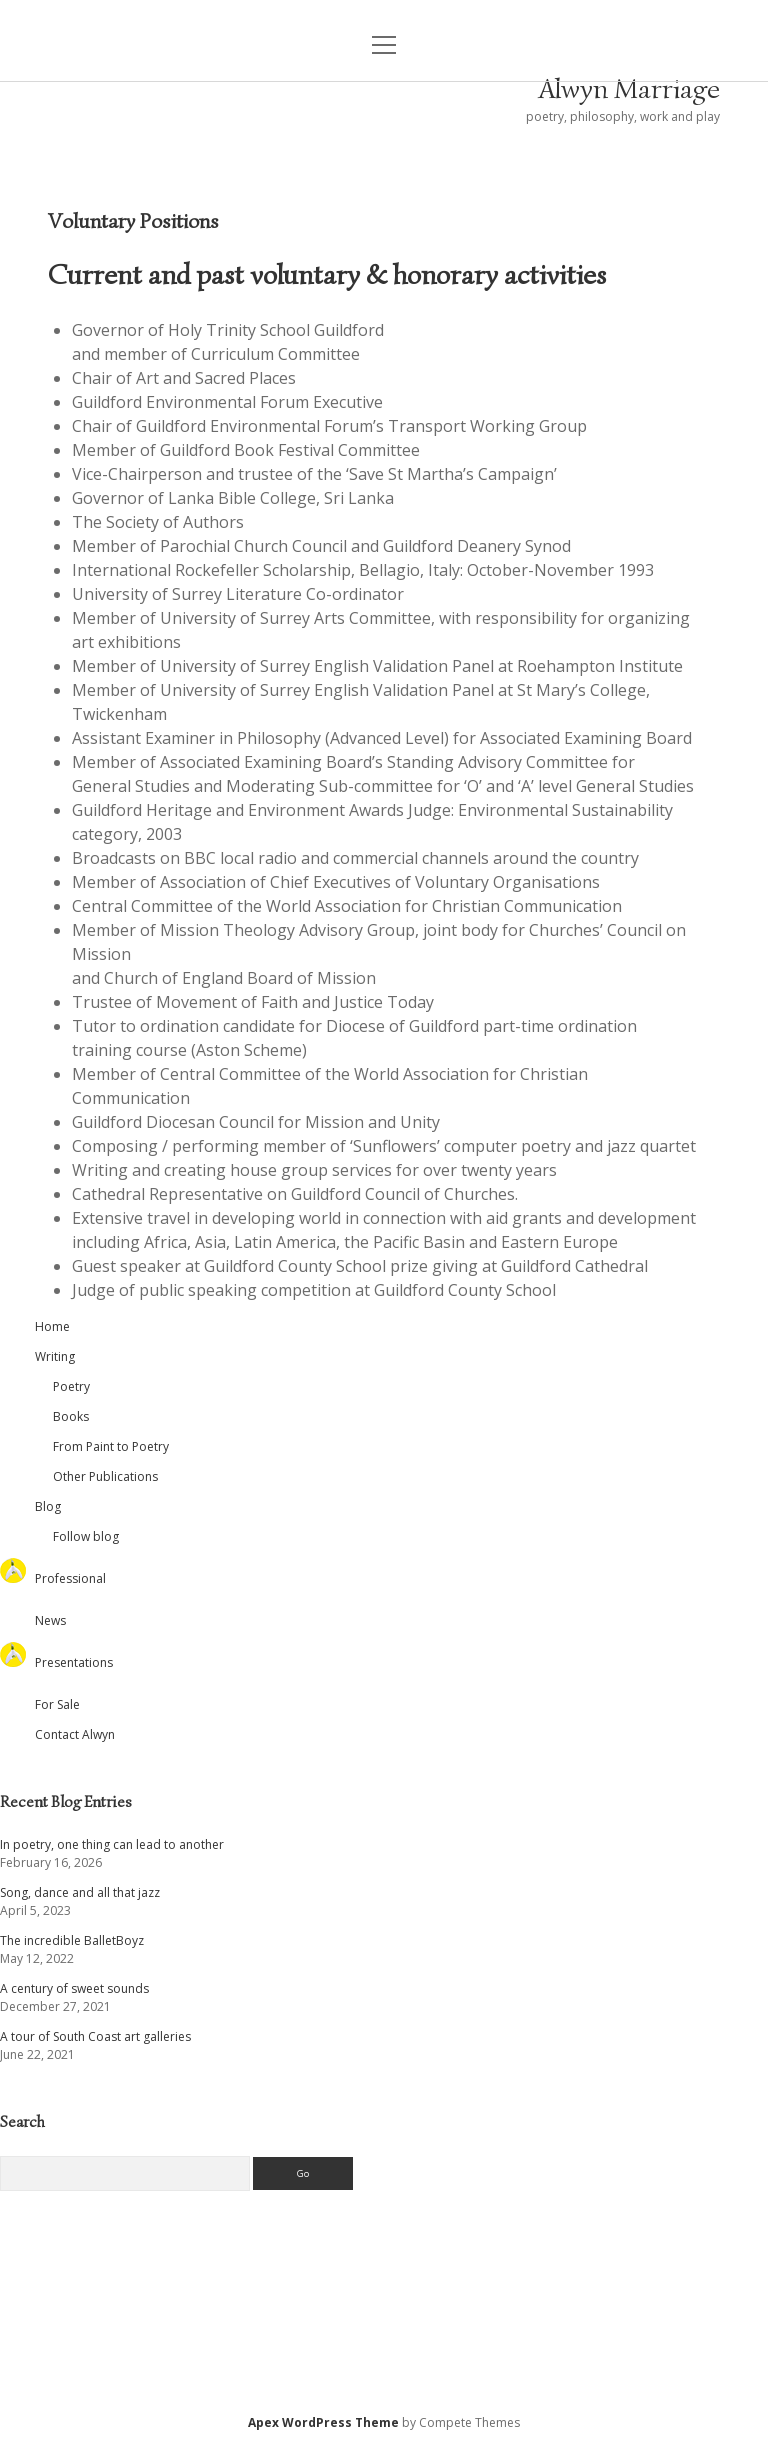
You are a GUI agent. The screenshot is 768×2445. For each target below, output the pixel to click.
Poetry (71, 1386)
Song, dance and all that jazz (80, 1892)
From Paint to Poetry (111, 1446)
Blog (48, 1506)
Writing (55, 1356)
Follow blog (86, 1536)
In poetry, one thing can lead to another (112, 1844)
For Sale (57, 1704)
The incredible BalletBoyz (72, 1940)
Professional (70, 1578)
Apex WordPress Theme (323, 2422)
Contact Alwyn (75, 1734)
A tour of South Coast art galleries (95, 2036)
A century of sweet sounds (74, 1988)
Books (71, 1416)
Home (52, 1326)
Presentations (74, 1662)
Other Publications (105, 1476)
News (50, 1620)
